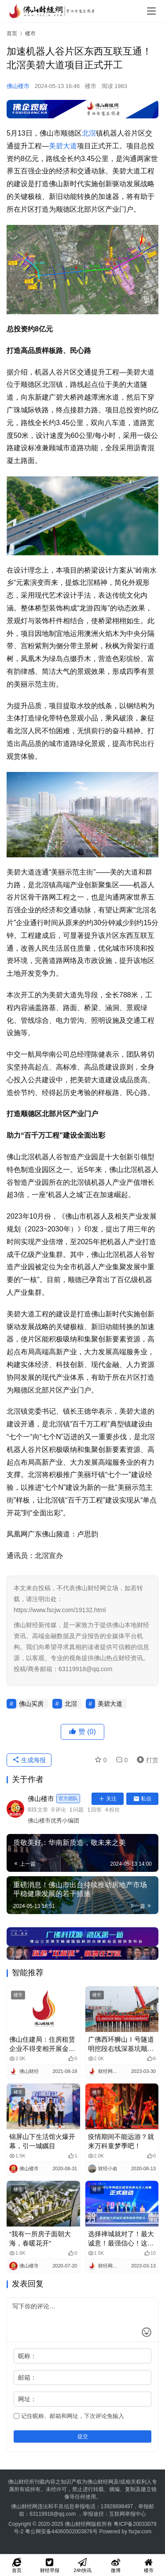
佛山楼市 (18, 86)
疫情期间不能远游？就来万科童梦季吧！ (121, 2141)
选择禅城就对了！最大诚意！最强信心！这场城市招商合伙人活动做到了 (121, 2239)
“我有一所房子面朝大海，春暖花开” (40, 2238)
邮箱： (27, 2377)
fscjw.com (139, 2531)
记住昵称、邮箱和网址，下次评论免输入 (69, 2416)
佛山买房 (31, 1703)
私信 (142, 1799)
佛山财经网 (78, 2524)
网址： (27, 2399)
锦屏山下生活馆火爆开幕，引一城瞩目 (42, 2141)
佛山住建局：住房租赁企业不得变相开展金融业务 (42, 2044)
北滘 (89, 133)
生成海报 (29, 1760)
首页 (12, 33)
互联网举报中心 (127, 2514)
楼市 (90, 86)
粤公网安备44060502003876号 (61, 2531)
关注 (108, 1799)
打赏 (145, 1760)
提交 (82, 2436)
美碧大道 (63, 146)
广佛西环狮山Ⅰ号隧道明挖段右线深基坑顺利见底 (121, 2044)
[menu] (151, 11)
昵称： (27, 2355)
